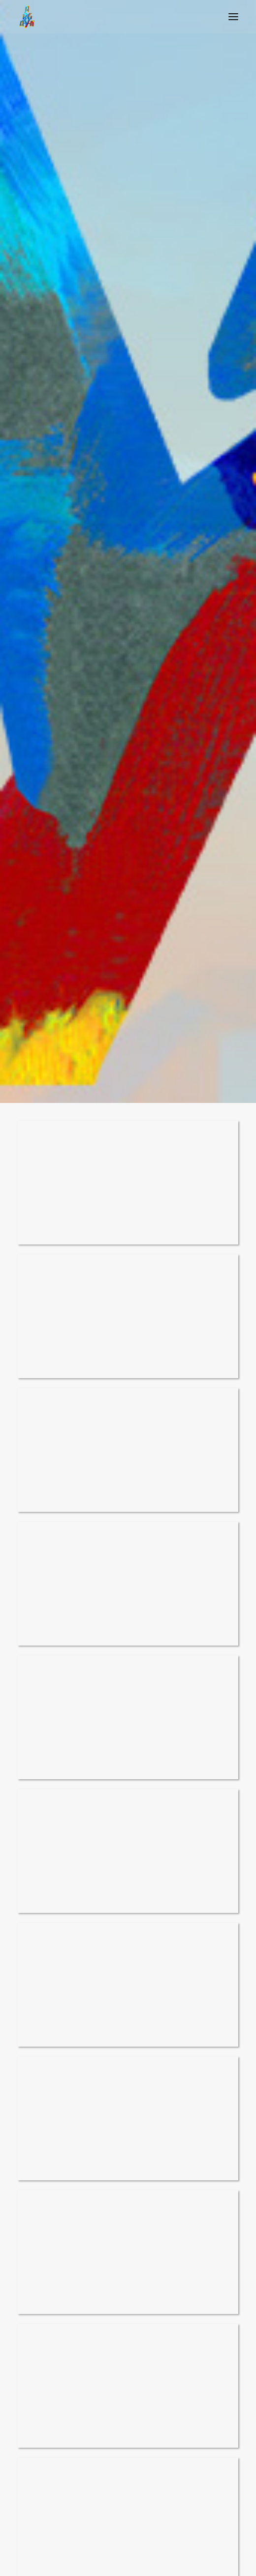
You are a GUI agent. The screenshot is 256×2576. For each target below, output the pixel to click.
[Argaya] (26, 16)
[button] (233, 16)
